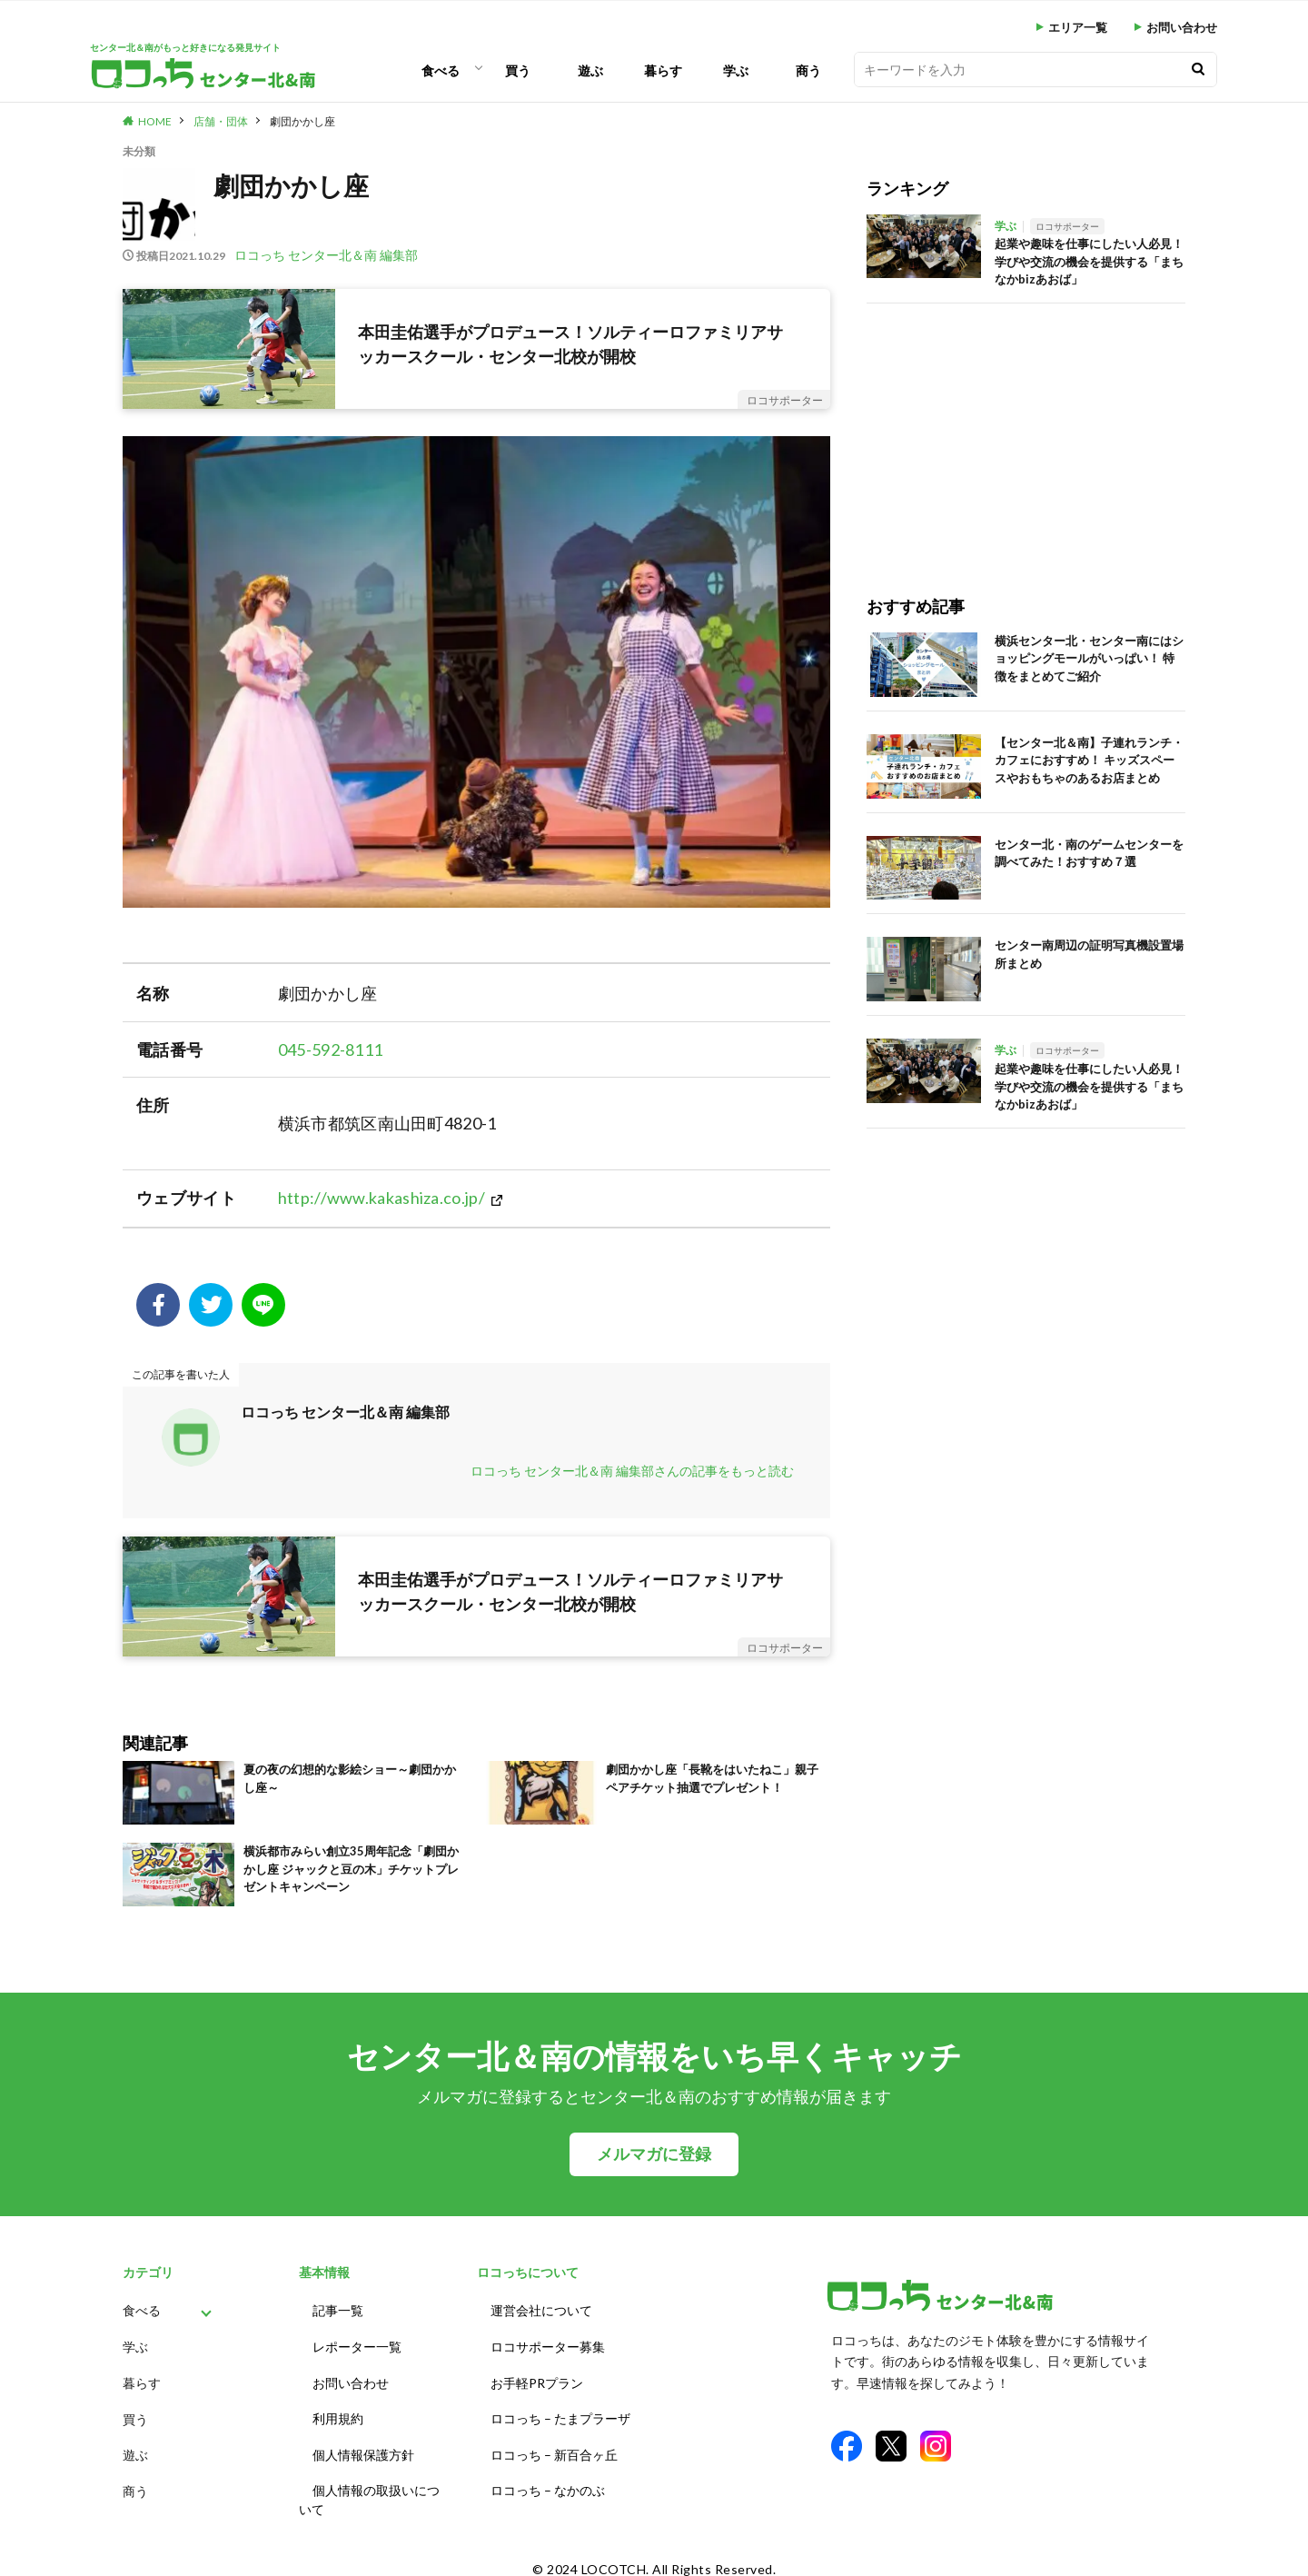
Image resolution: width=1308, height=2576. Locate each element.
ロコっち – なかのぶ (547, 2477)
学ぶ (735, 70)
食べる (440, 70)
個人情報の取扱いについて (369, 2487)
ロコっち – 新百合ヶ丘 (554, 2444)
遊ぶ (590, 70)
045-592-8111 (330, 1049)
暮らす (663, 70)
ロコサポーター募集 (547, 2343)
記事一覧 (337, 2309)
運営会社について (541, 2309)
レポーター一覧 (356, 2343)
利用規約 (337, 2410)
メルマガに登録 (654, 2153)
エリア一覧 (1077, 28)
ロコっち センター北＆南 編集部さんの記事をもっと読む (632, 1470)
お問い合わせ (1181, 28)
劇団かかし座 (302, 121)
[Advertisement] (1026, 430)
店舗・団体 (220, 121)
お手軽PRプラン (536, 2376)
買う (517, 70)
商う (808, 70)
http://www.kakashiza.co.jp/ (381, 1198)
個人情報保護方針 (363, 2444)
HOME (155, 121)
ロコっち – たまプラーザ (560, 2410)
